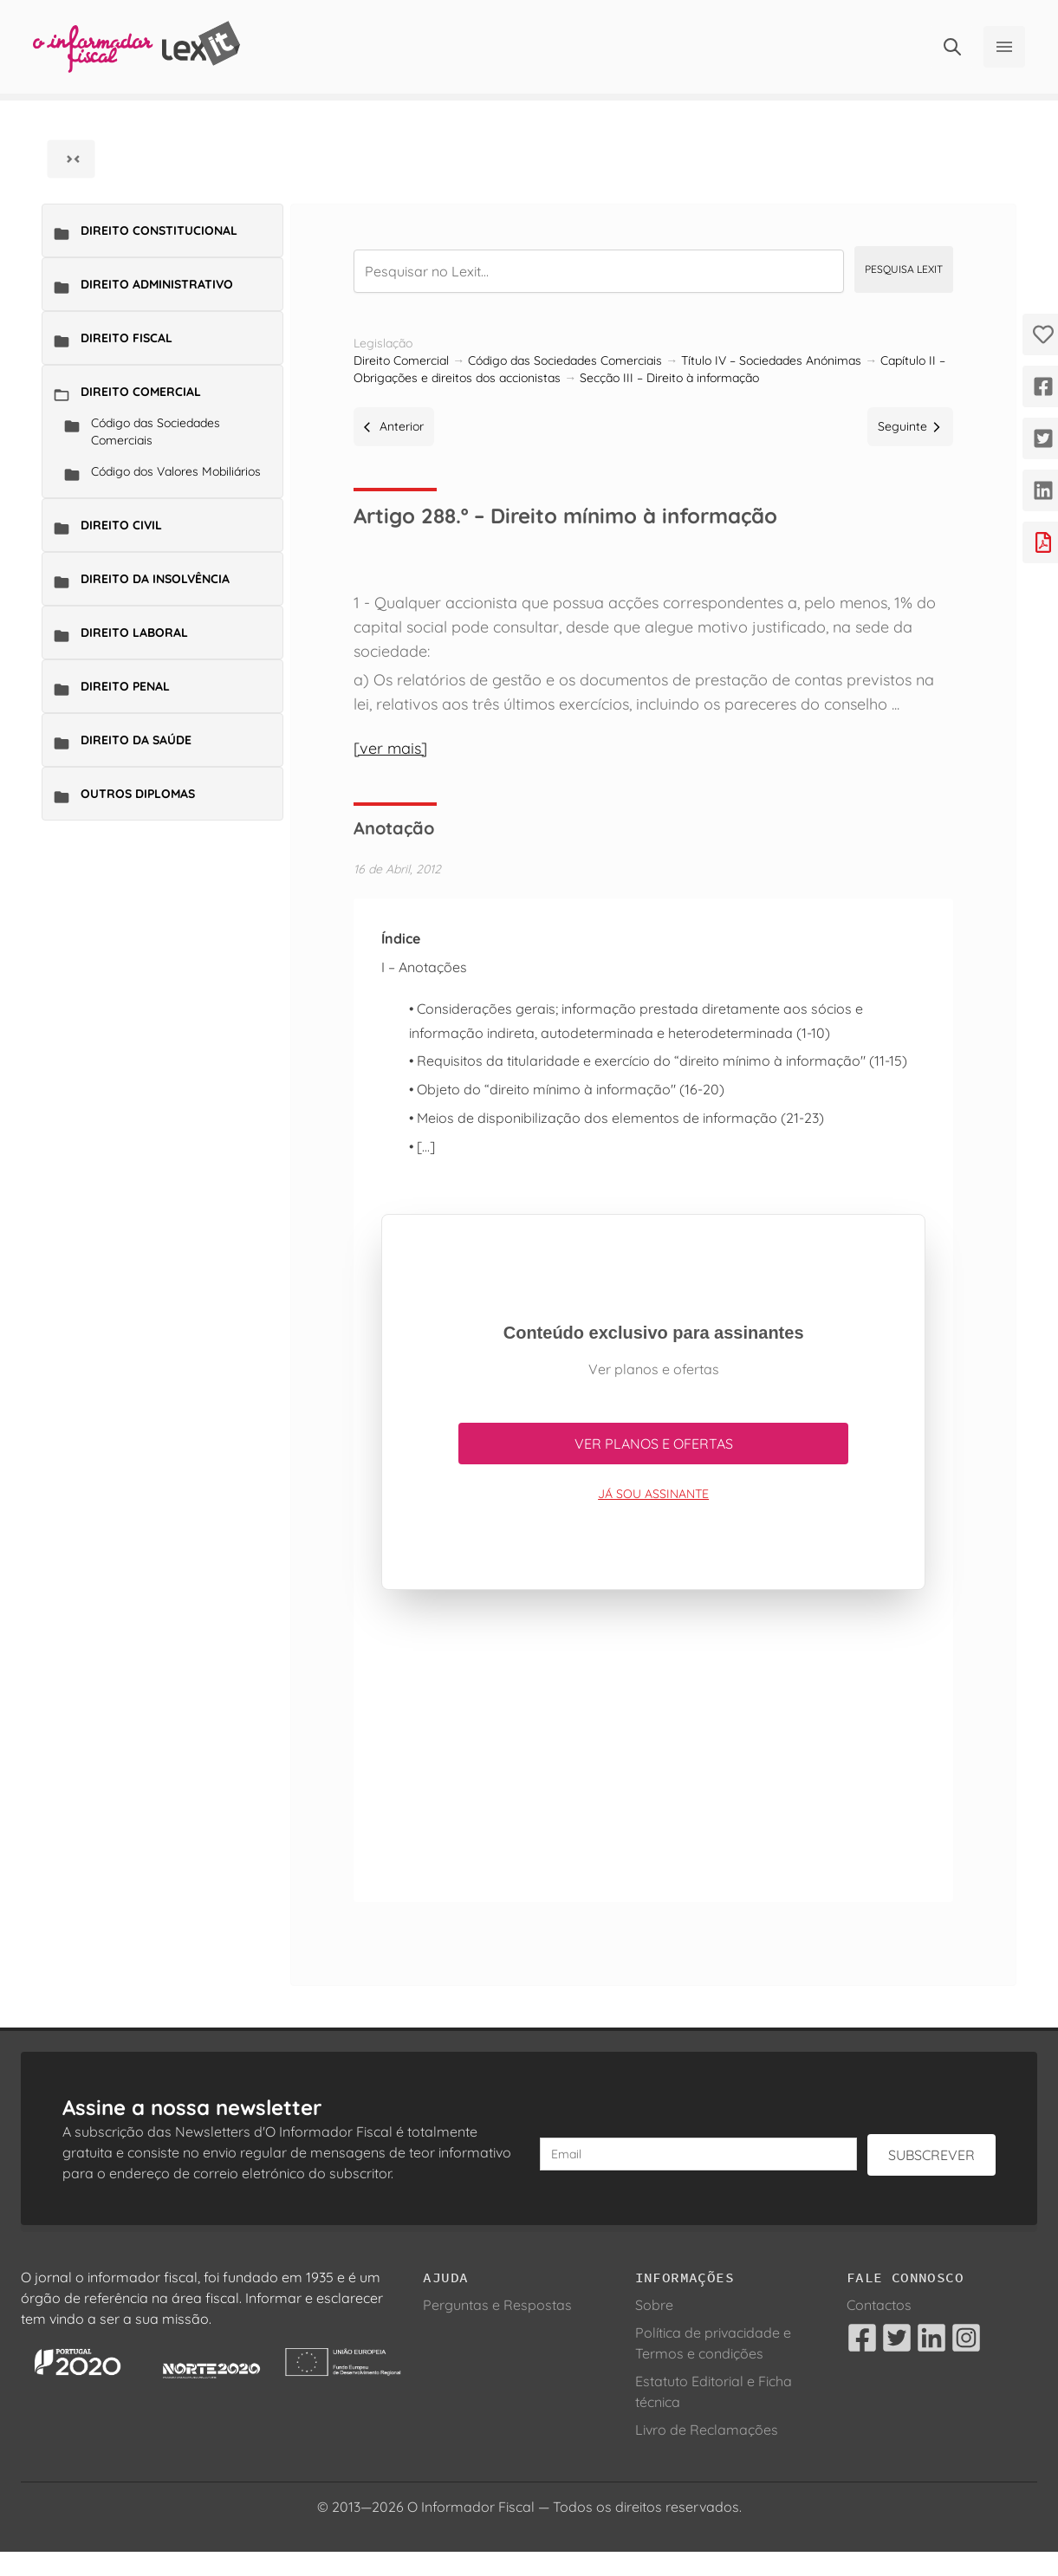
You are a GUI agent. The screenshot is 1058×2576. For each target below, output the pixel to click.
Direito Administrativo (157, 284)
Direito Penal (125, 686)
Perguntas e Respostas (497, 2304)
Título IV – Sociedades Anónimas (771, 360)
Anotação (394, 828)
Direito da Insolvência (155, 579)
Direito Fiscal (126, 338)
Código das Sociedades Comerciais (155, 431)
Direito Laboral (134, 632)
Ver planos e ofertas (653, 1443)
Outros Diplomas (138, 793)
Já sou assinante (653, 1494)
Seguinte (910, 426)
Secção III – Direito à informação (669, 378)
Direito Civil (121, 525)
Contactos (879, 2304)
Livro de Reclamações (706, 2429)
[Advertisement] (654, 1753)
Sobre (654, 2304)
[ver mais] (390, 748)
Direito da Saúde (136, 740)
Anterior (394, 426)
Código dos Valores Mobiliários (176, 471)
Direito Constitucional (159, 230)
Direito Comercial (141, 391)
